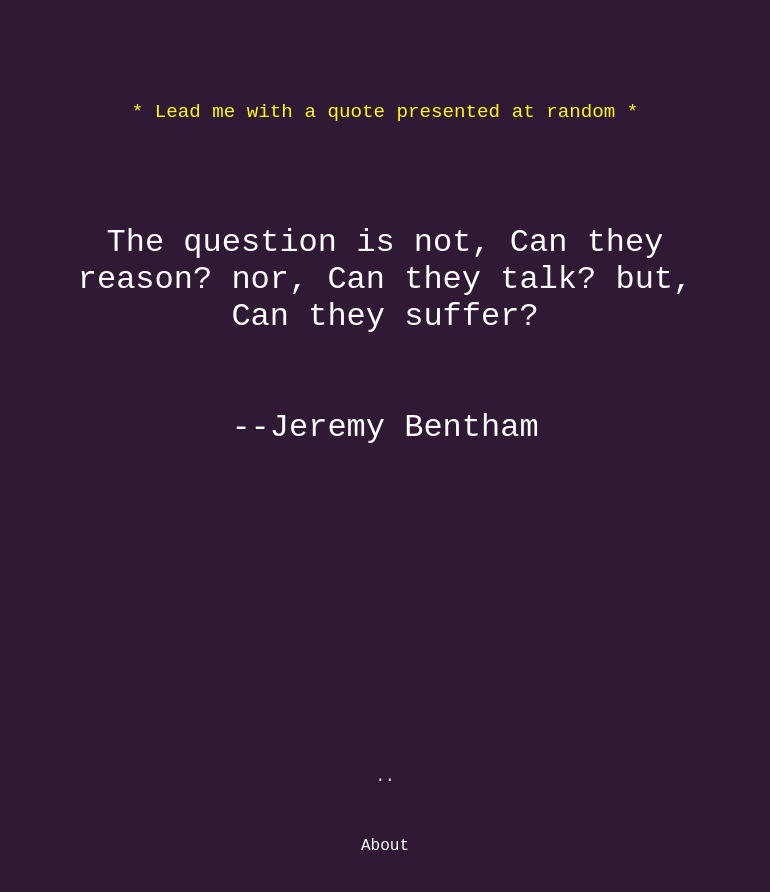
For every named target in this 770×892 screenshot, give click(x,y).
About (385, 846)
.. (384, 777)
